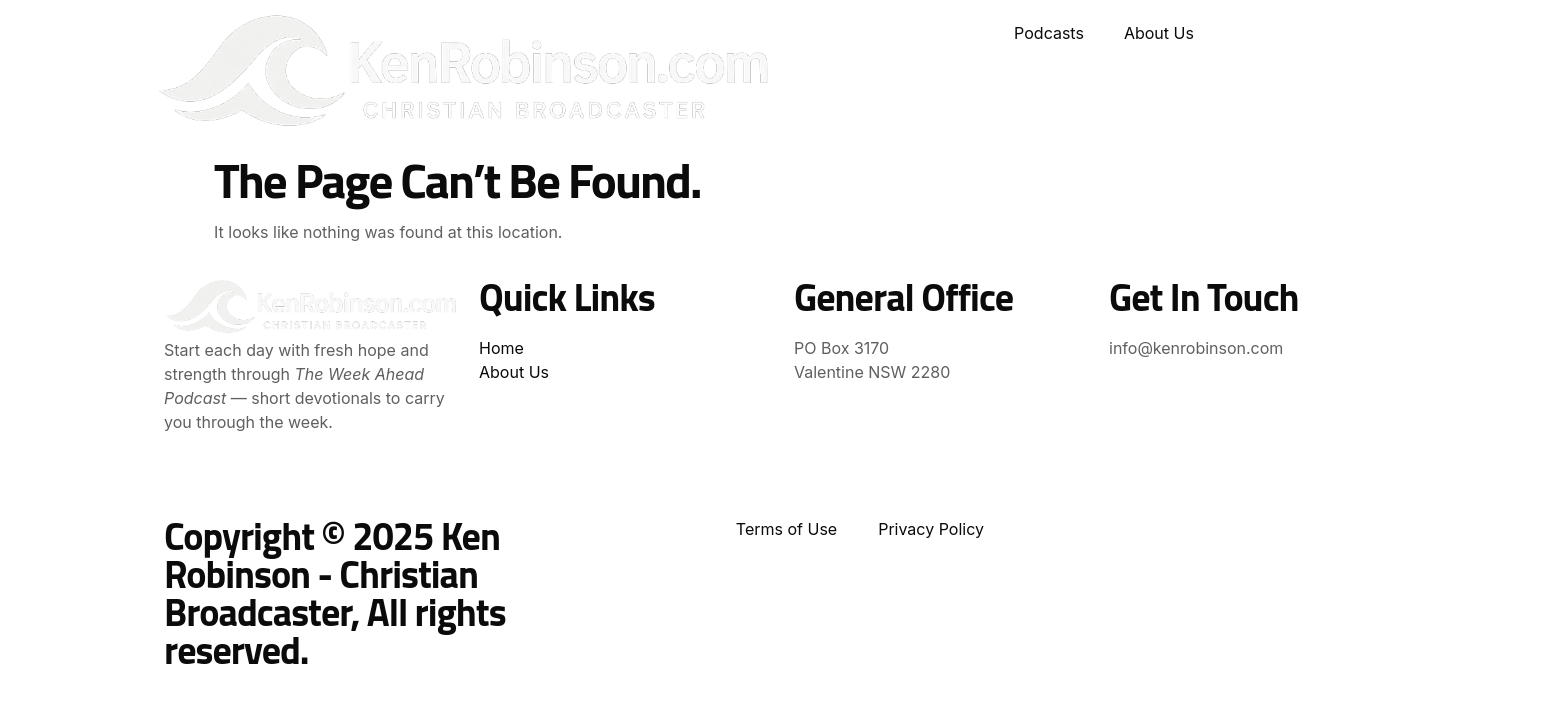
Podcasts (1049, 33)
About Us (1159, 33)
